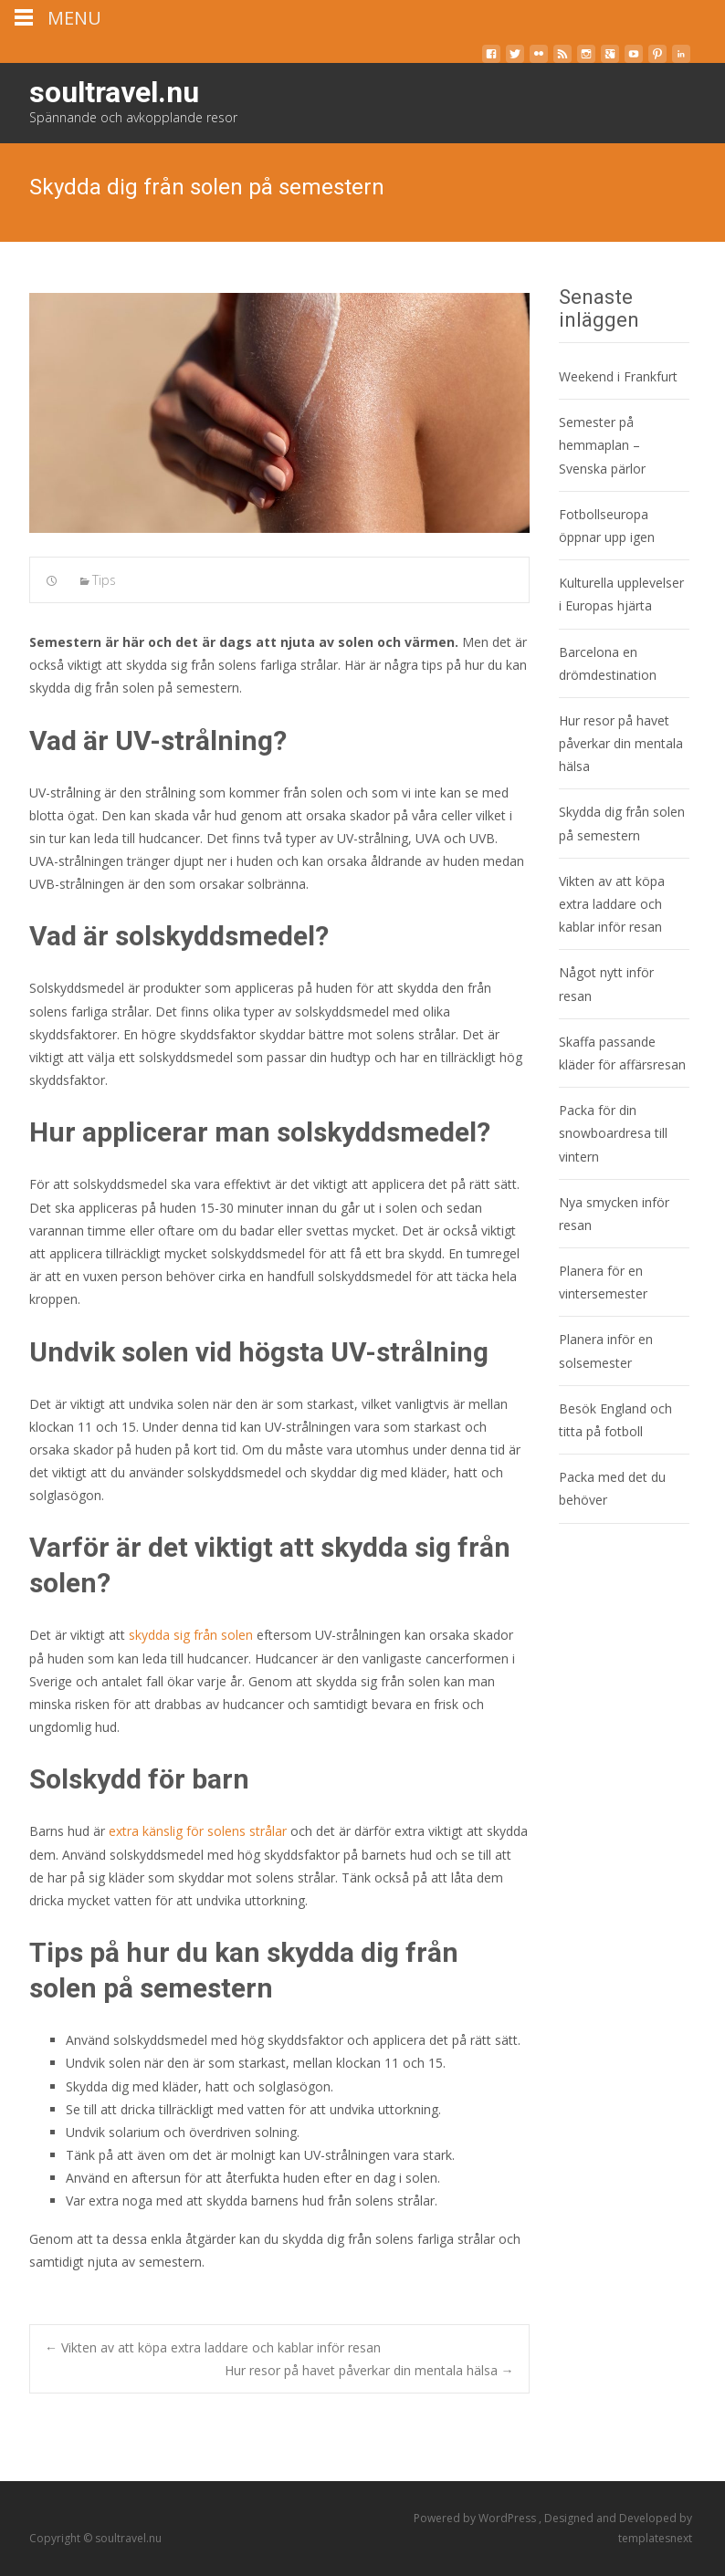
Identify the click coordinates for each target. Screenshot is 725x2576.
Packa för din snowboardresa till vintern (613, 1132)
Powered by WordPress (476, 2518)
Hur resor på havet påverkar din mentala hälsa (369, 2370)
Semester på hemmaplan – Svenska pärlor (602, 444)
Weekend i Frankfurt (618, 376)
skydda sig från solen (191, 1634)
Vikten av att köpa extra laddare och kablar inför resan (213, 2347)
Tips (104, 580)
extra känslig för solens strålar (198, 1831)
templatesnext (655, 2538)
